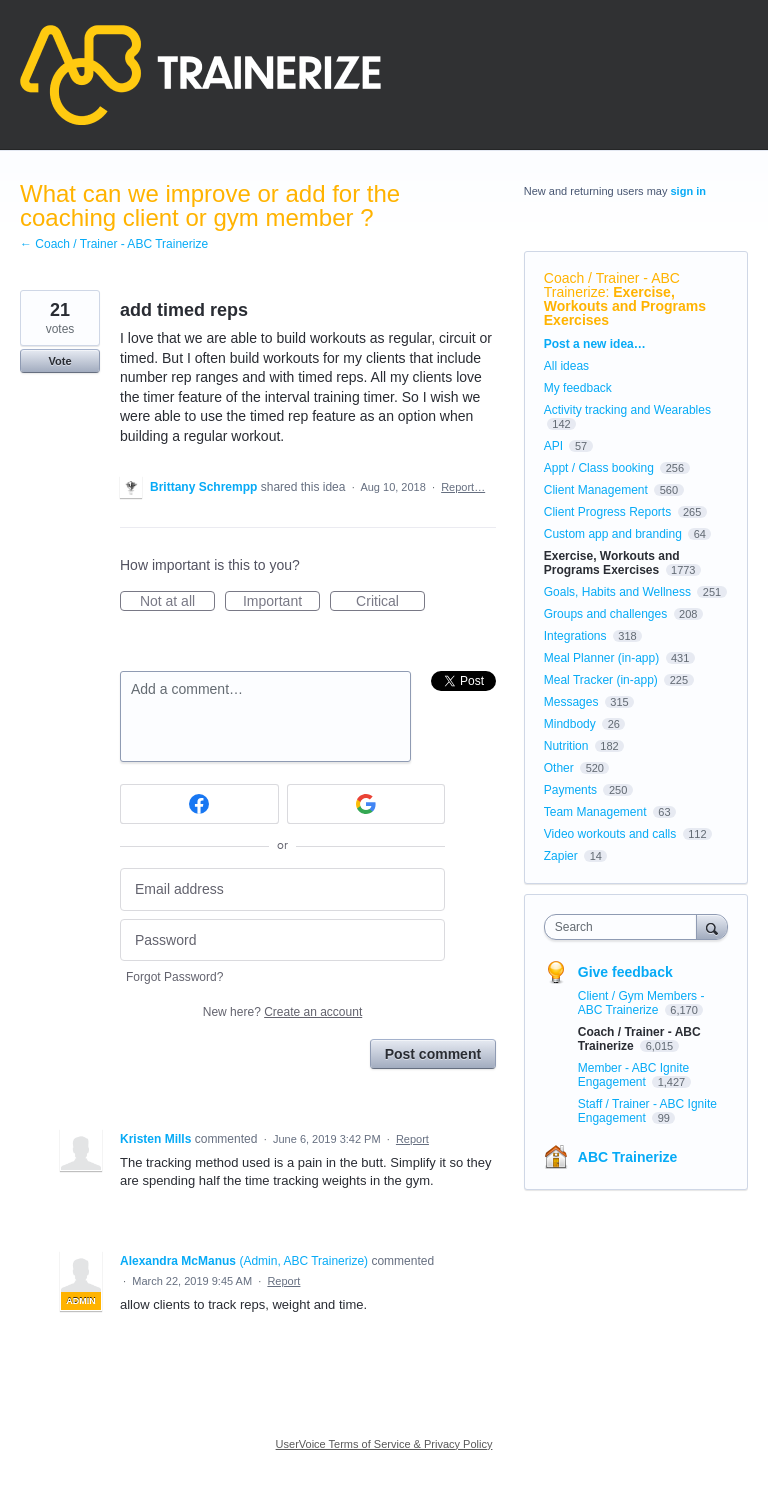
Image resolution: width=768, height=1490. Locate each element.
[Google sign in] (366, 804)
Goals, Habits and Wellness (617, 592)
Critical (390, 602)
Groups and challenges (605, 614)
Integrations (575, 636)
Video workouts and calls (610, 834)
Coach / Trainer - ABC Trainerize (612, 285)
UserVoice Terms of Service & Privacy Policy (384, 1444)
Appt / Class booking (599, 468)
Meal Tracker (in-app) (601, 680)
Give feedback (625, 972)
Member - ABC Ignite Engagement (633, 1075)
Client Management (596, 490)
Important (281, 602)
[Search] (712, 926)
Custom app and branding (613, 534)
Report (412, 1139)
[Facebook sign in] (199, 804)
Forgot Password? (174, 977)
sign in (688, 191)
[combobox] (625, 927)
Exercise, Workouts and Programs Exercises (625, 306)
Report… (463, 487)
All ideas (566, 366)
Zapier (561, 856)
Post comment (433, 1054)
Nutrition (566, 746)
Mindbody (570, 724)
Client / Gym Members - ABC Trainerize (641, 1003)
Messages (571, 702)
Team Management (595, 812)
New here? (282, 1012)
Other (559, 768)
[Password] (282, 940)
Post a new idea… (595, 344)
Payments (570, 790)
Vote (59, 361)
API (553, 446)
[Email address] (282, 889)
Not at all (177, 602)
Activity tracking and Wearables (627, 410)
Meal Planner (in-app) (601, 658)
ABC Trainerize (628, 1157)
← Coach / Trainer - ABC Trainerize (114, 244)
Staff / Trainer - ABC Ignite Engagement (647, 1111)
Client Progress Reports (607, 512)
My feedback (578, 388)
